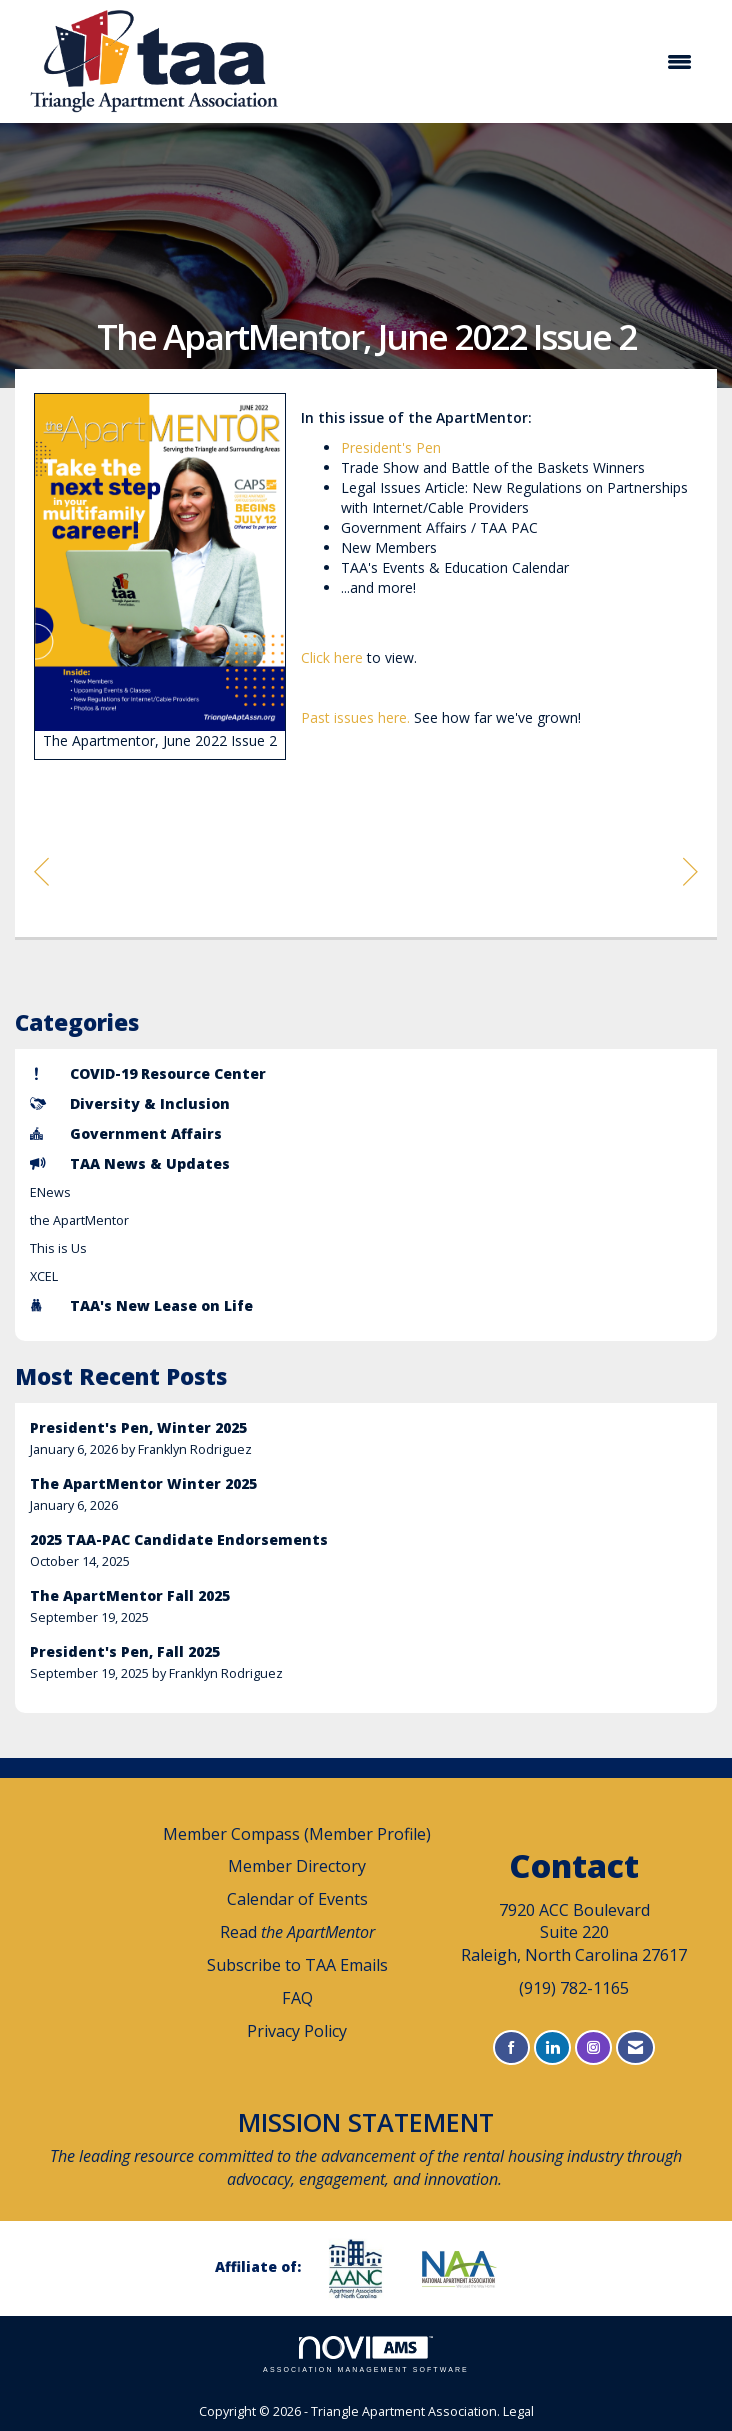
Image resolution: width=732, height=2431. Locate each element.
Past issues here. (357, 717)
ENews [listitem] (50, 1192)
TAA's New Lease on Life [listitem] (141, 1305)
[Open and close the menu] (502, 62)
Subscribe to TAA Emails (297, 1965)
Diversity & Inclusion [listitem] (130, 1103)
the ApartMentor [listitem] (79, 1220)
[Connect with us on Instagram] (593, 2047)
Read (297, 1932)
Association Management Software (366, 2354)
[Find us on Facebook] (511, 2047)
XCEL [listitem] (44, 1276)
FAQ (297, 1998)
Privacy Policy (297, 2031)
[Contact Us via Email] (635, 2047)
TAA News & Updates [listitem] (130, 1163)
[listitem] (366, 1438)
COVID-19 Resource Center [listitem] (148, 1073)
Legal (518, 2411)
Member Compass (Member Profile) (297, 1834)
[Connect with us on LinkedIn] (552, 2047)
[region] (690, 870)
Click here (332, 657)
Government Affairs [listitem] (126, 1133)
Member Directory (297, 1866)
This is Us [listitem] (58, 1248)
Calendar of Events (297, 1899)
